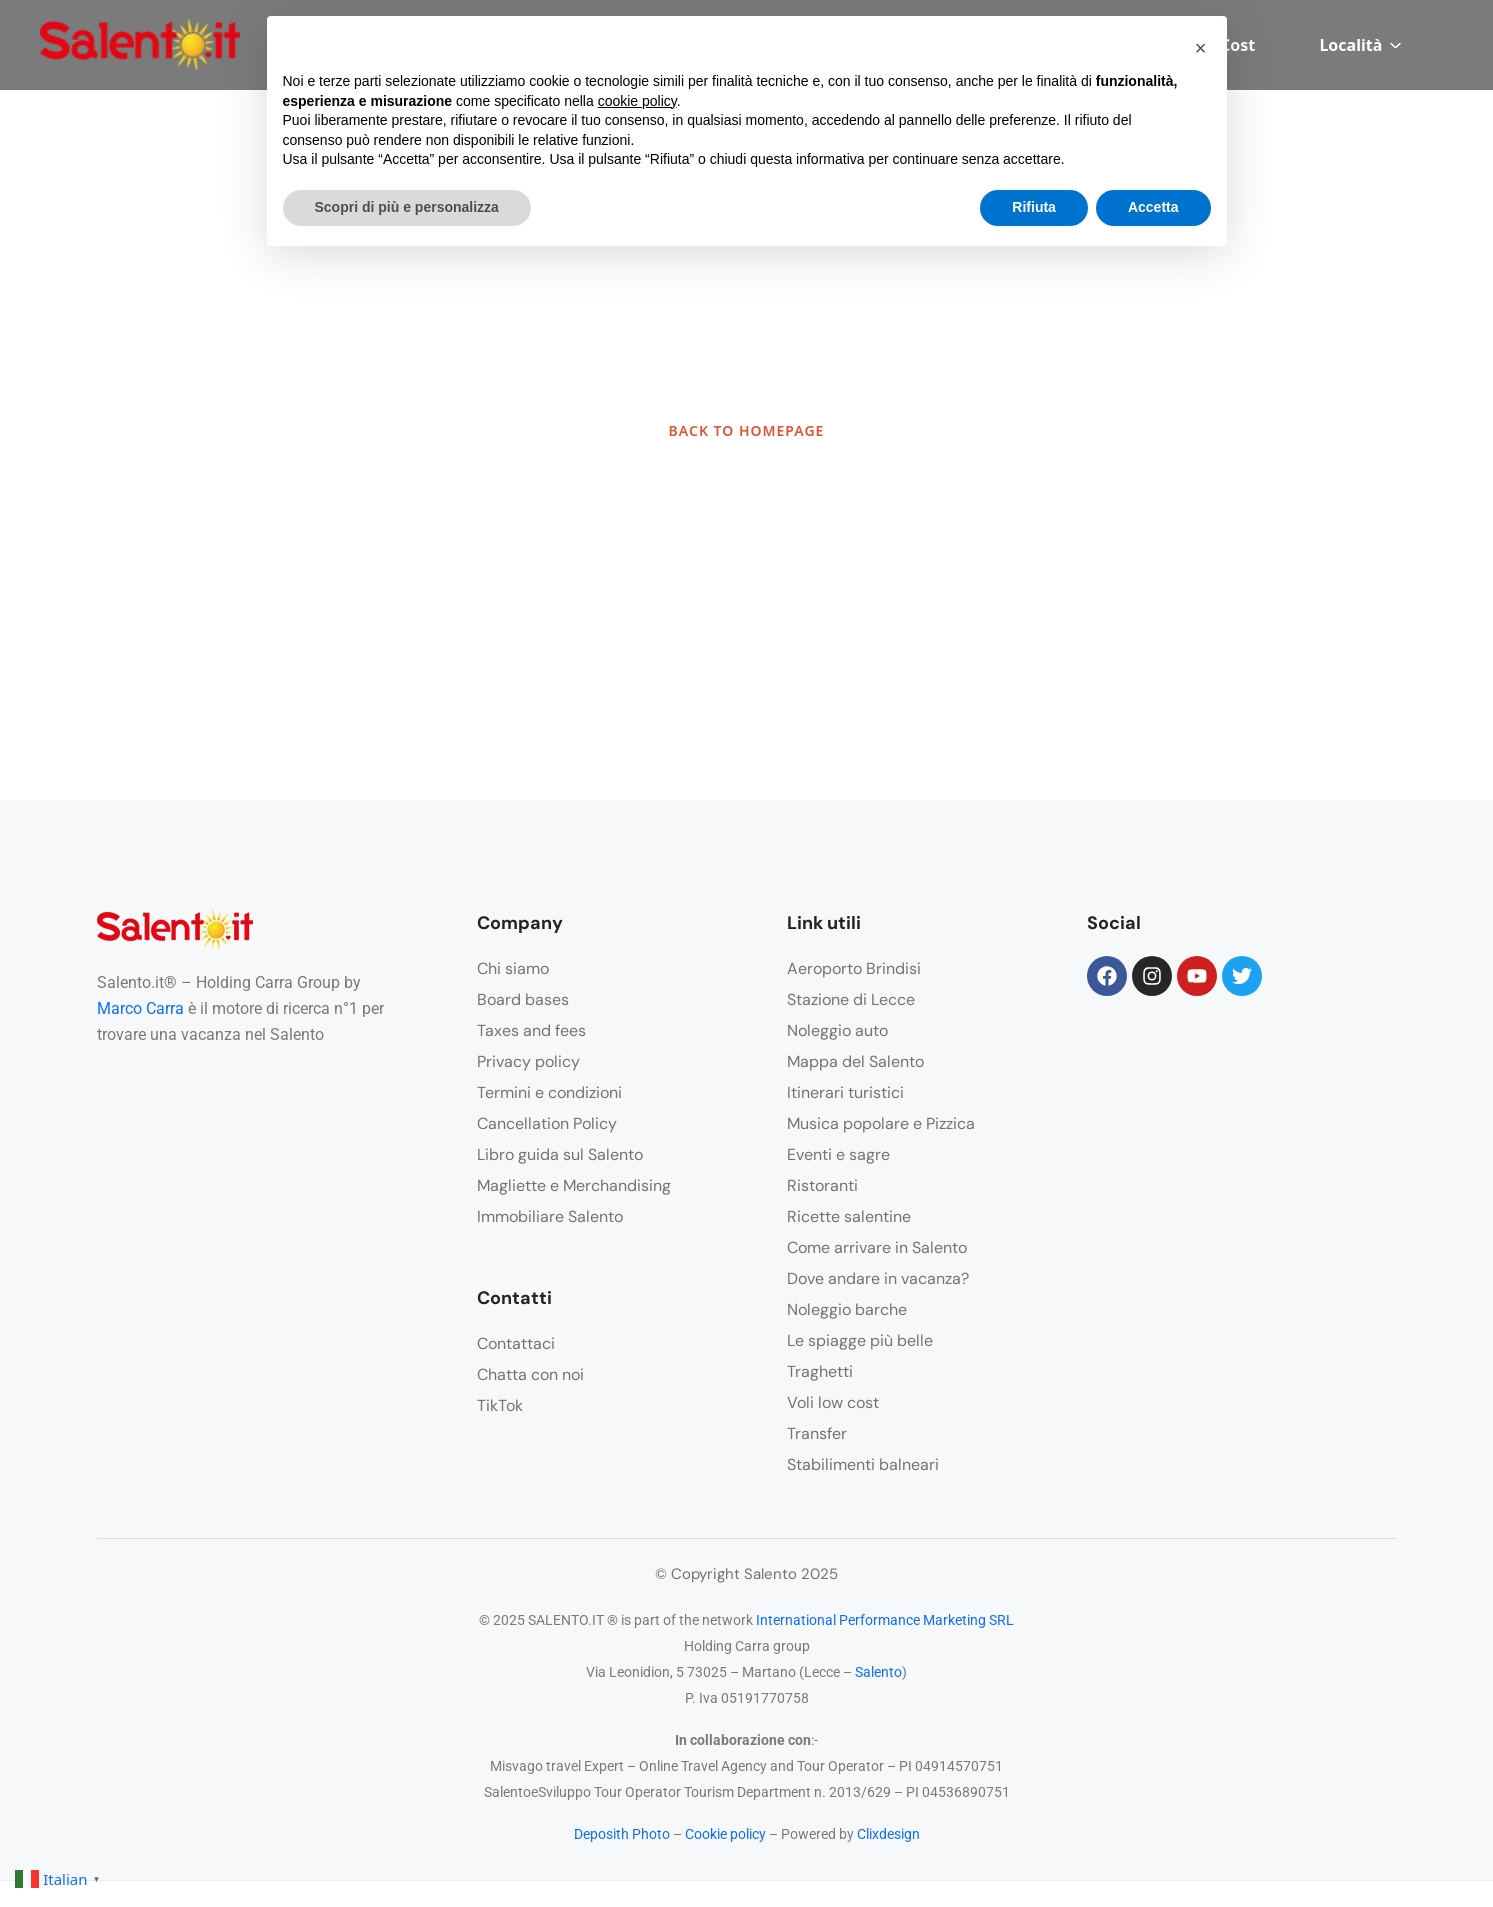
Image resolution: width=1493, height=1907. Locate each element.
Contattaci (516, 1343)
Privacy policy (528, 1061)
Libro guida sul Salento (560, 1154)
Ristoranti (822, 1185)
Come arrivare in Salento (877, 1247)
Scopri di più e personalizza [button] (407, 207)
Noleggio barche (847, 1309)
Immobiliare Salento (550, 1216)
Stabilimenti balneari (863, 1464)
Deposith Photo (622, 1834)
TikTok (500, 1405)
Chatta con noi (530, 1374)
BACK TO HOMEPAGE (747, 430)
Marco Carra (140, 1008)
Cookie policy (725, 1834)
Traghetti (820, 1371)
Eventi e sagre (838, 1154)
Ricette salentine (849, 1216)
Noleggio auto (837, 1030)
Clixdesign (888, 1834)
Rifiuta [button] (1034, 207)
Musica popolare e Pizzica (881, 1123)
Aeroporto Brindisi (854, 968)
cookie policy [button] (637, 101)
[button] (1201, 48)
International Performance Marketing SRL (885, 1620)
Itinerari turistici (845, 1092)
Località (1360, 45)
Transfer (817, 1433)
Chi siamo (513, 968)
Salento (878, 1672)
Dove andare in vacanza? (878, 1278)
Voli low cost (833, 1402)
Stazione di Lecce (851, 999)
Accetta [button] (1153, 207)
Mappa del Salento (855, 1061)
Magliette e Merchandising (574, 1185)
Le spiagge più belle (860, 1340)
